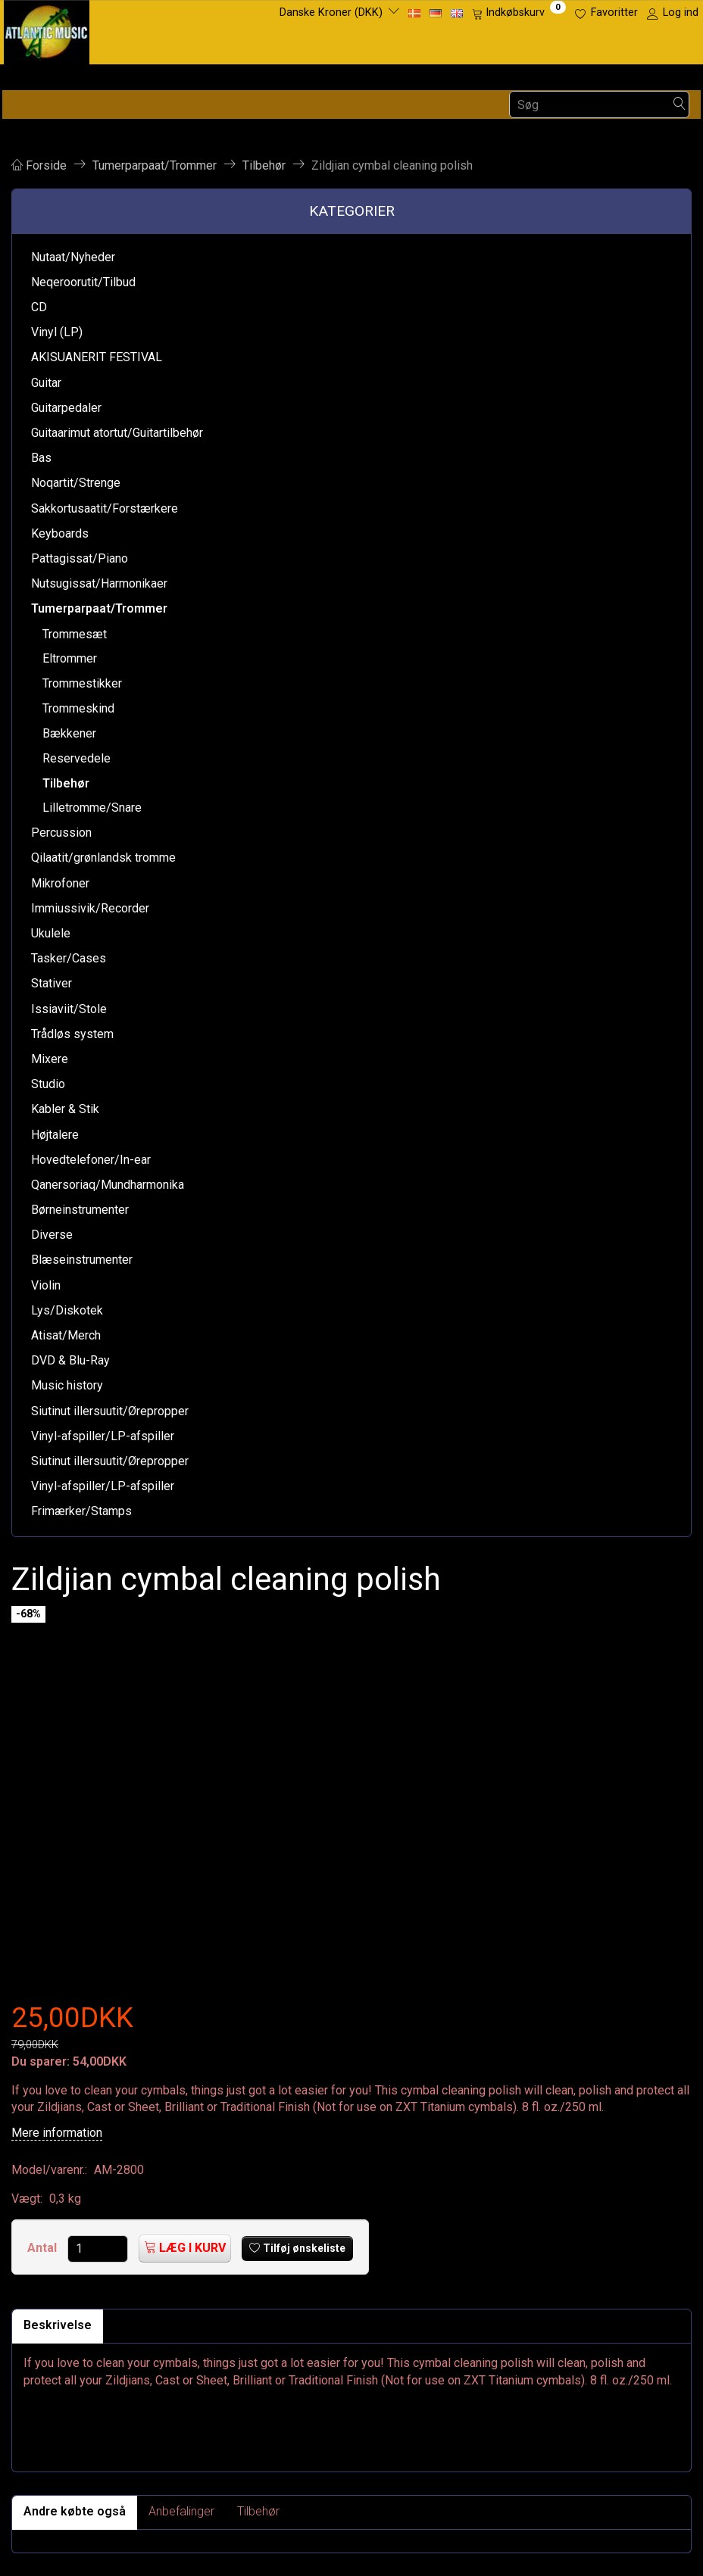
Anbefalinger (181, 2511)
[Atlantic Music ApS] (46, 29)
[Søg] (679, 105)
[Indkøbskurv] (518, 13)
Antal (43, 2248)
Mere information (56, 2132)
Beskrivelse (57, 2325)
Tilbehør (258, 2511)
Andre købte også (74, 2511)
